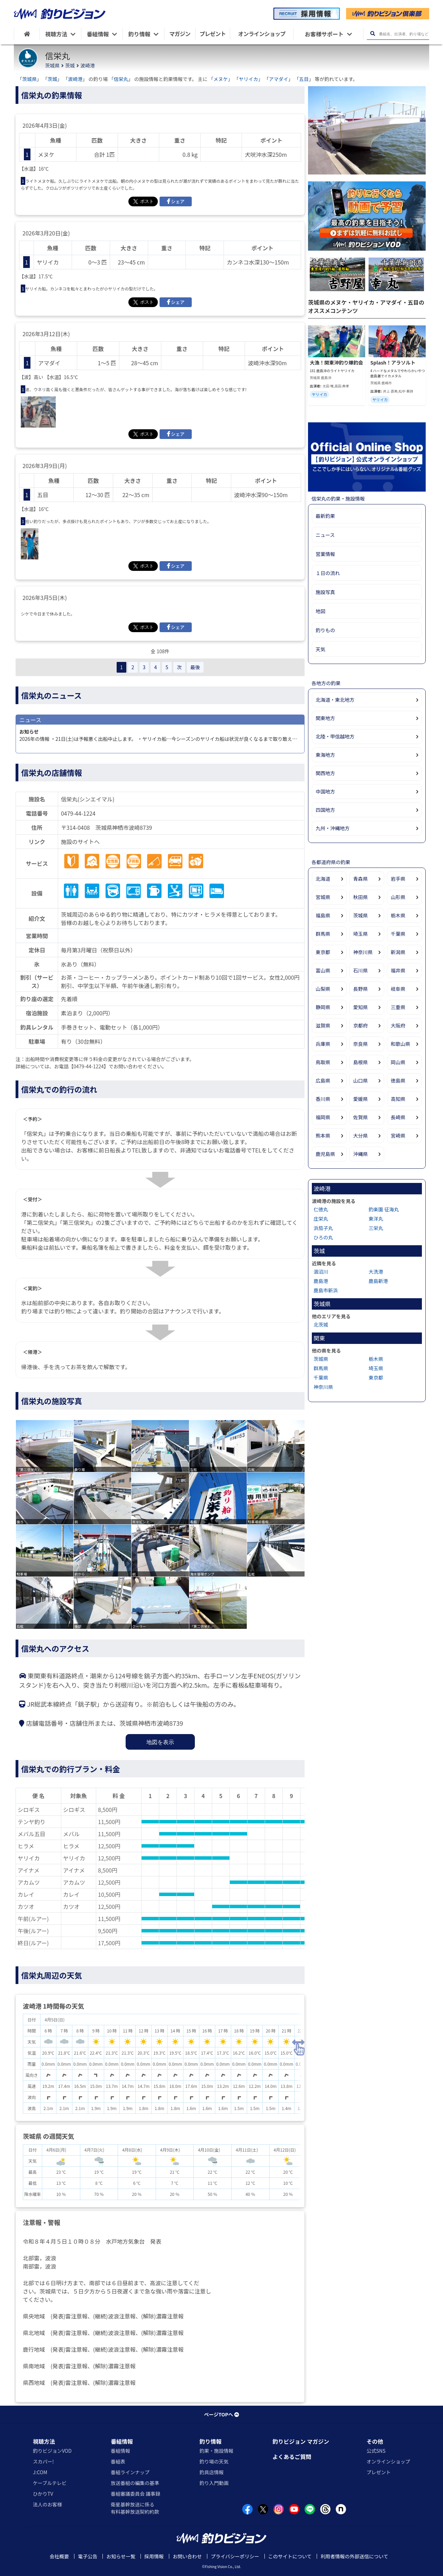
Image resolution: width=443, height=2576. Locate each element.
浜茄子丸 (323, 1227)
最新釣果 (325, 515)
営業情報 (325, 553)
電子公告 (87, 2556)
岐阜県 (398, 988)
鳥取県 (323, 1062)
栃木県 (398, 915)
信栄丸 (121, 78)
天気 (320, 649)
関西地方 (325, 773)
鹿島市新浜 (326, 1290)
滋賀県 (323, 1025)
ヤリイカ (248, 78)
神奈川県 (363, 952)
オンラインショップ (388, 2461)
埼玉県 (360, 933)
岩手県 (398, 878)
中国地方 (325, 791)
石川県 (360, 970)
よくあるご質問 (291, 2456)
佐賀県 (360, 1117)
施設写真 (325, 592)
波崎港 (87, 65)
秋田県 (360, 897)
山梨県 (323, 988)
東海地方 (325, 754)
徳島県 (398, 1080)
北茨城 (321, 1324)
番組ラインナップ (130, 2472)
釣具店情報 (211, 2472)
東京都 (323, 952)
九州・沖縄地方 (333, 828)
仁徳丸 (321, 1209)
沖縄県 (360, 1153)
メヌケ (221, 78)
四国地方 (325, 809)
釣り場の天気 (213, 2461)
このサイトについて (290, 2556)
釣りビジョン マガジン (300, 2441)
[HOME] (26, 34)
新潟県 (398, 952)
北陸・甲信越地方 (335, 736)
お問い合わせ (187, 2556)
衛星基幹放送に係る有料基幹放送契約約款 (135, 2508)
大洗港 (376, 1271)
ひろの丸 (323, 1237)
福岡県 (323, 1117)
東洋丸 (376, 1218)
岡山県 (398, 1062)
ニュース (325, 534)
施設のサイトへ (80, 841)
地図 (320, 611)
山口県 (360, 1080)
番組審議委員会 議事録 (135, 2493)
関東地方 (325, 718)
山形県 (398, 897)
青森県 (360, 878)
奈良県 (360, 1043)
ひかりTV (43, 2493)
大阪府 (398, 1025)
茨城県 (52, 65)
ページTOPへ (221, 2414)
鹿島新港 (378, 1280)
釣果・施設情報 (216, 2450)
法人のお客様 (47, 2504)
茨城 (70, 65)
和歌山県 (400, 1043)
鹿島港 (321, 1280)
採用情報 (154, 2556)
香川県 (323, 1098)
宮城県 (323, 897)
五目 (304, 78)
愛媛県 (360, 1098)
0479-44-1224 (78, 813)
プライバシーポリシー (235, 2556)
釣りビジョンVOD (52, 2450)
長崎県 (398, 1117)
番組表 (118, 2461)
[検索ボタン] (373, 34)
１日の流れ (328, 572)
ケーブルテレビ (49, 2482)
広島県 (323, 1080)
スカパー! (43, 2461)
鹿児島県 (325, 1153)
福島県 (323, 915)
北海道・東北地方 (335, 699)
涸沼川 (321, 1271)
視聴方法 (44, 2441)
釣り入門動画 (213, 2482)
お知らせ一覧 (120, 2556)
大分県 (360, 1135)
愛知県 (360, 1007)
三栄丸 (376, 1227)
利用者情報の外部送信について (354, 2556)
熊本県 (323, 1135)
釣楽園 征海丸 (384, 1209)
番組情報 (122, 2441)
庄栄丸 (321, 1218)
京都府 (360, 1025)
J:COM (40, 2472)
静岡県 (323, 1007)
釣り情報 (210, 2441)
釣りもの (325, 630)
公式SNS (376, 2450)
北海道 (323, 878)
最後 (195, 667)
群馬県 (323, 933)
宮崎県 (398, 1135)
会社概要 (59, 2556)
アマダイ (278, 78)
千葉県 (398, 933)
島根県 (360, 1062)
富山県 (323, 970)
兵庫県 (323, 1043)
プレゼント (379, 2472)
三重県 (398, 1007)
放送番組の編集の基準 (135, 2482)
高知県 (398, 1098)
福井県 (398, 970)
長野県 (360, 988)
